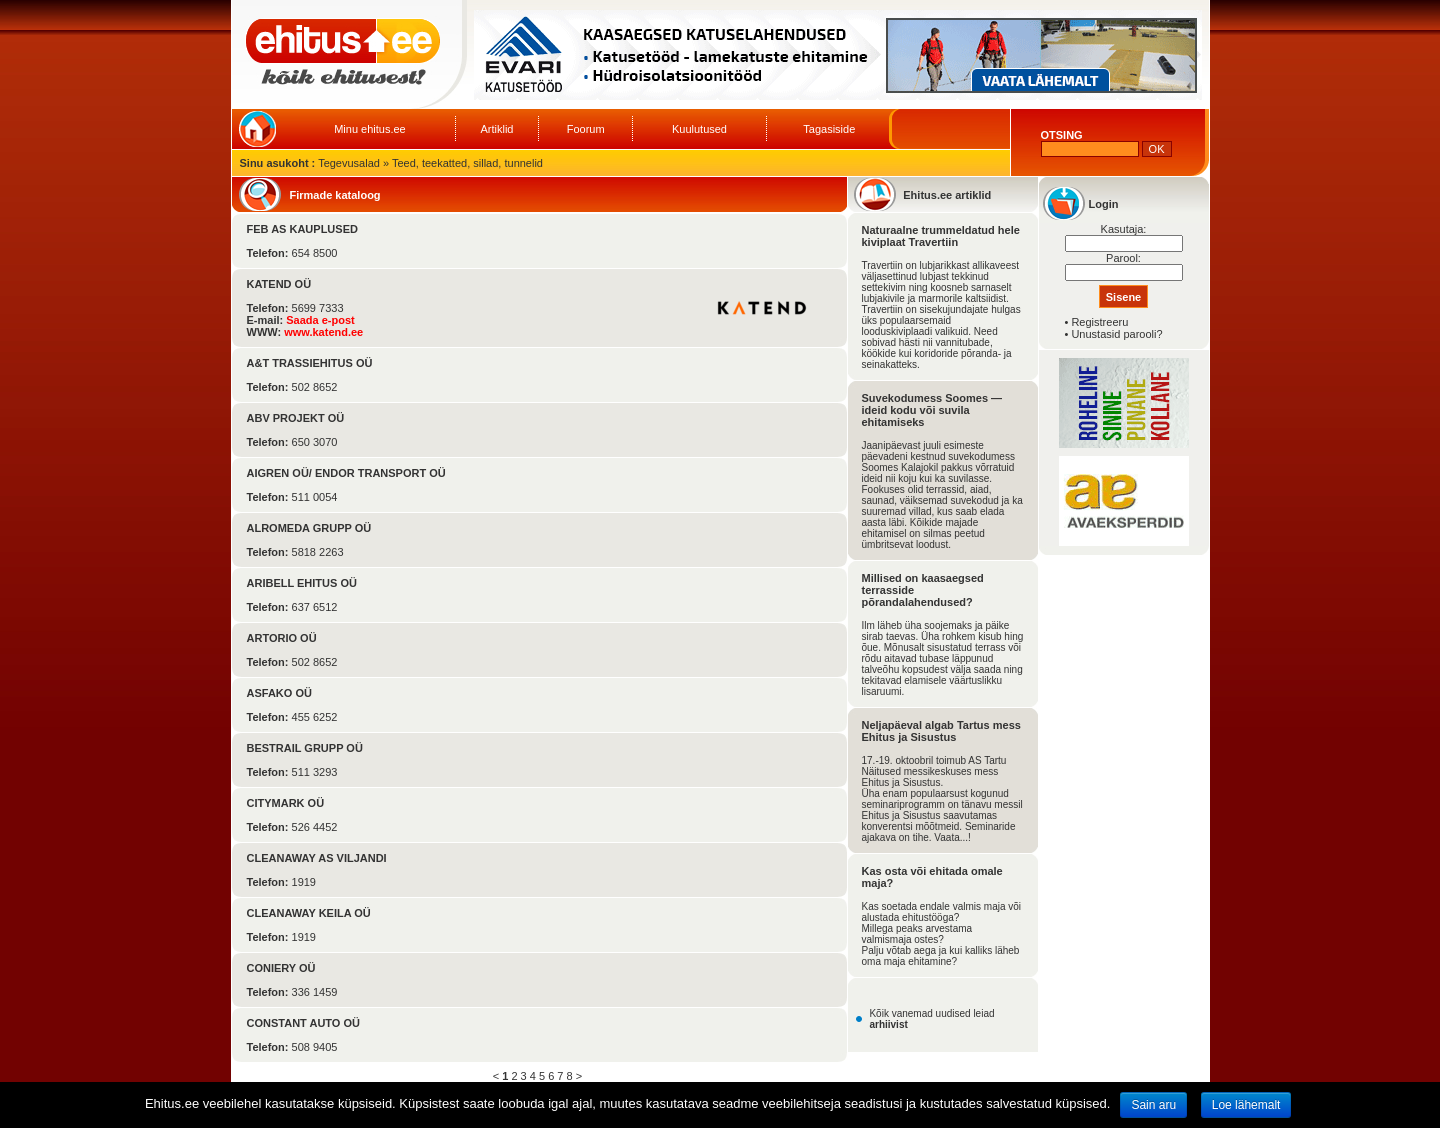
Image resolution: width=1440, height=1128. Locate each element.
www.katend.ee (323, 332)
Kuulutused (699, 129)
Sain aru (1153, 1105)
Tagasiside (829, 129)
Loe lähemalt (1246, 1105)
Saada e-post (320, 320)
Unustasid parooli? (1116, 334)
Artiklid (496, 129)
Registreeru (1099, 322)
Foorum (586, 129)
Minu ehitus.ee (370, 129)
